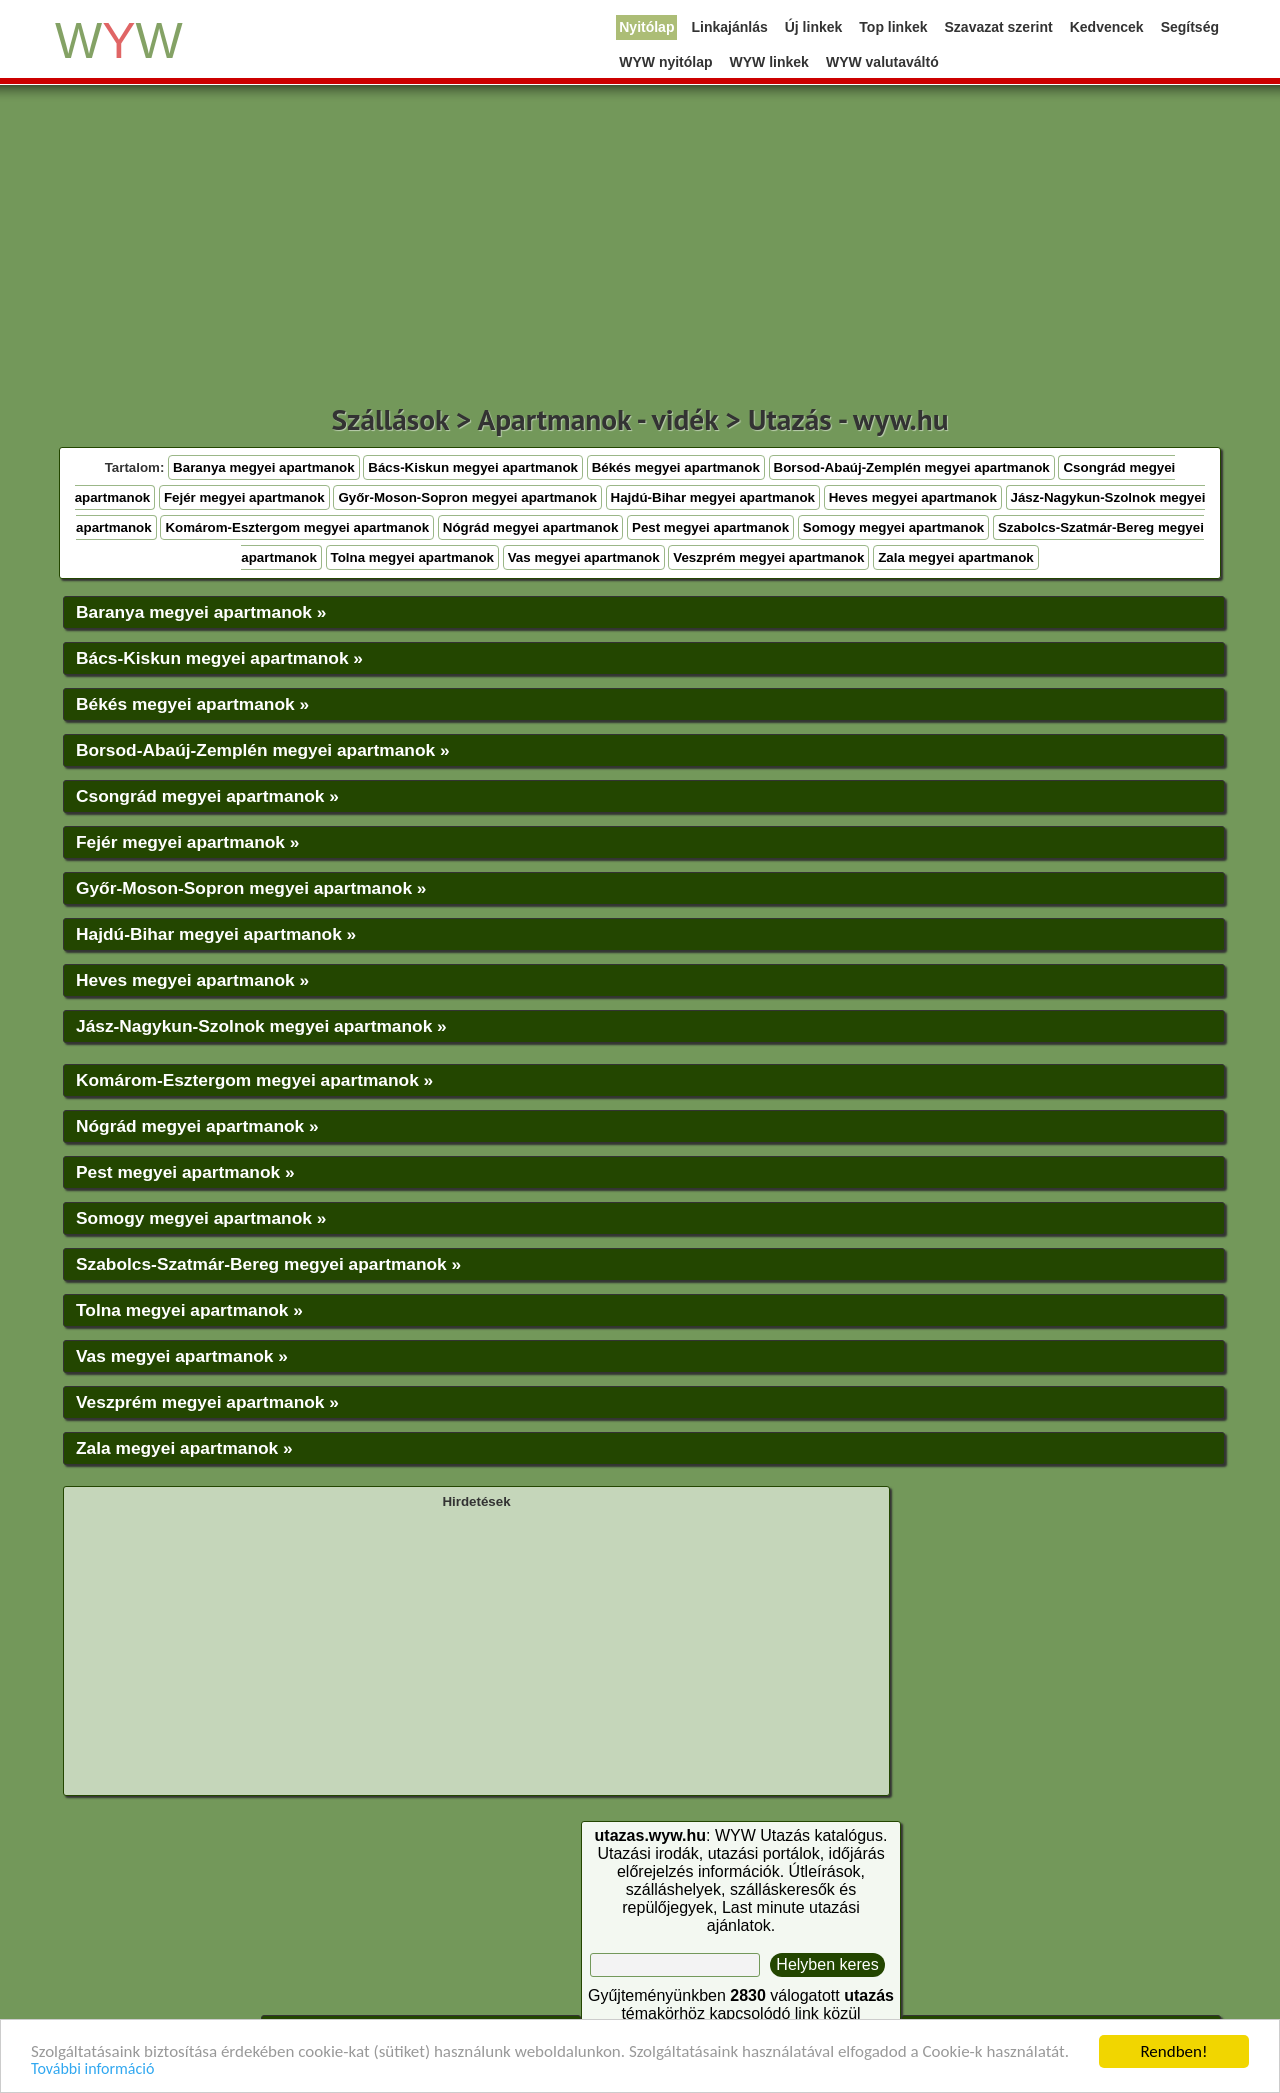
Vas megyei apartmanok (584, 557)
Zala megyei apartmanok (956, 557)
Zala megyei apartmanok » (184, 1448)
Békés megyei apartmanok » (192, 704)
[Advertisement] (640, 250)
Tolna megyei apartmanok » (189, 1310)
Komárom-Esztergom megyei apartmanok (297, 527)
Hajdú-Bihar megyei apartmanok (713, 497)
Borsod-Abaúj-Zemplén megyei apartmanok (912, 467)
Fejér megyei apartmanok (244, 497)
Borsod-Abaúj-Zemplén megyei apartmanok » (263, 750)
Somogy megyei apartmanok (893, 527)
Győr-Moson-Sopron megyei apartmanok (467, 497)
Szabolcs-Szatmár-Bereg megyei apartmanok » (268, 1264)
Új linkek (814, 27)
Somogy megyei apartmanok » (201, 1218)
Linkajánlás (729, 27)
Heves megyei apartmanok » (192, 980)
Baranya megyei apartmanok (264, 467)
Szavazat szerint (999, 27)
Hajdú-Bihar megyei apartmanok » (216, 934)
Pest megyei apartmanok (710, 527)
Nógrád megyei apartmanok (531, 527)
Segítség (1190, 27)
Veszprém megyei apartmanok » (207, 1402)
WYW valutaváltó (882, 62)
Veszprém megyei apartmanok (768, 557)
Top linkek (893, 27)
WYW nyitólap (665, 62)
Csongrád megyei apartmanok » (207, 796)
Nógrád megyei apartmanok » (197, 1126)
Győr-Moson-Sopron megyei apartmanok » (251, 888)
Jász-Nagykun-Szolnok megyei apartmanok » (261, 1026)
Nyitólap (646, 27)
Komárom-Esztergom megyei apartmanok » (254, 1080)
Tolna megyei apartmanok (412, 557)
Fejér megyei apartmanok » (187, 842)
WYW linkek (769, 62)
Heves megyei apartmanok (913, 497)
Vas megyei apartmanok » (182, 1356)
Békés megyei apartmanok (676, 467)
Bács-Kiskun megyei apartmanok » (219, 658)
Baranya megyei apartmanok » (201, 612)
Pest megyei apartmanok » (185, 1172)
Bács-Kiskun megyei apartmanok (473, 467)
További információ (92, 2069)
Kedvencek (1107, 27)
